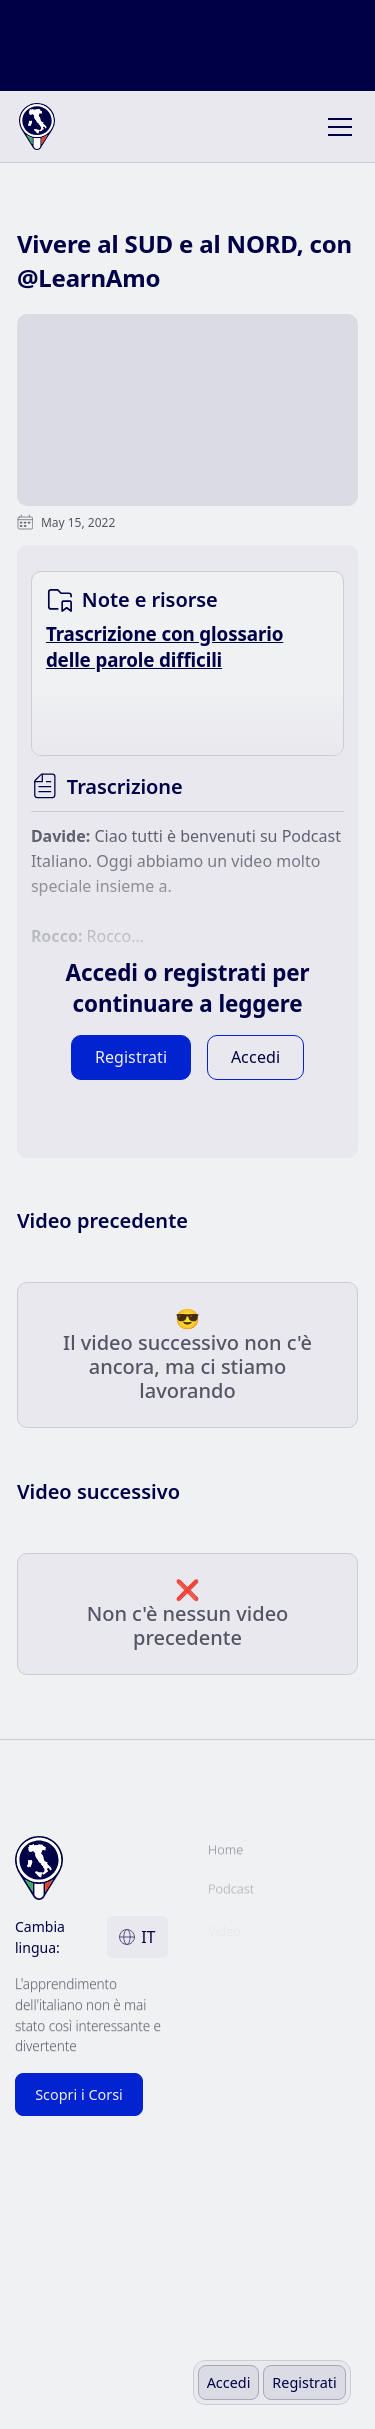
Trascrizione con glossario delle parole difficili (164, 647)
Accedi (229, 2382)
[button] (336, 127)
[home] (51, 127)
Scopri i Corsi (79, 2094)
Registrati (304, 2382)
